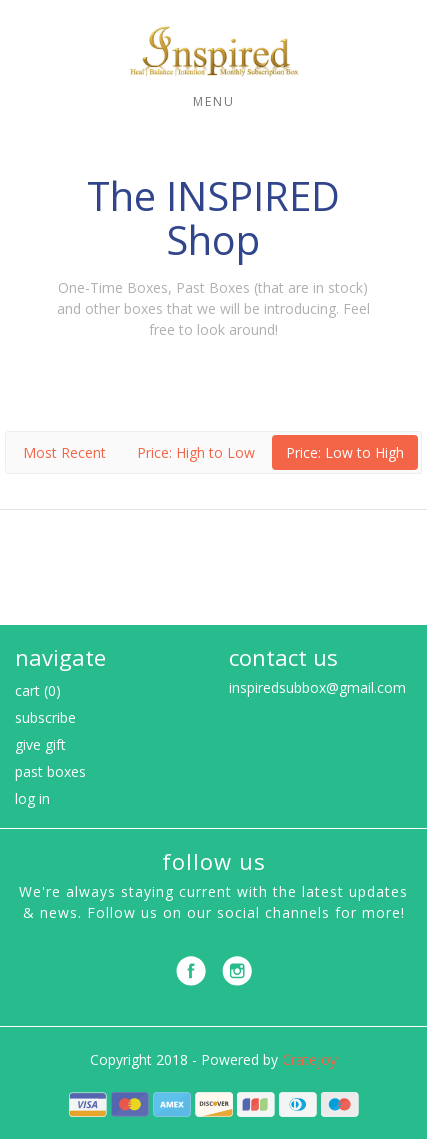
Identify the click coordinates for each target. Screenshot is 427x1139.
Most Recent (64, 452)
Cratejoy (309, 1059)
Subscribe (45, 717)
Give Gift (40, 744)
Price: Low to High (345, 452)
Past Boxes (50, 771)
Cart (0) (38, 690)
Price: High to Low (196, 452)
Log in (32, 798)
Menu (214, 101)
